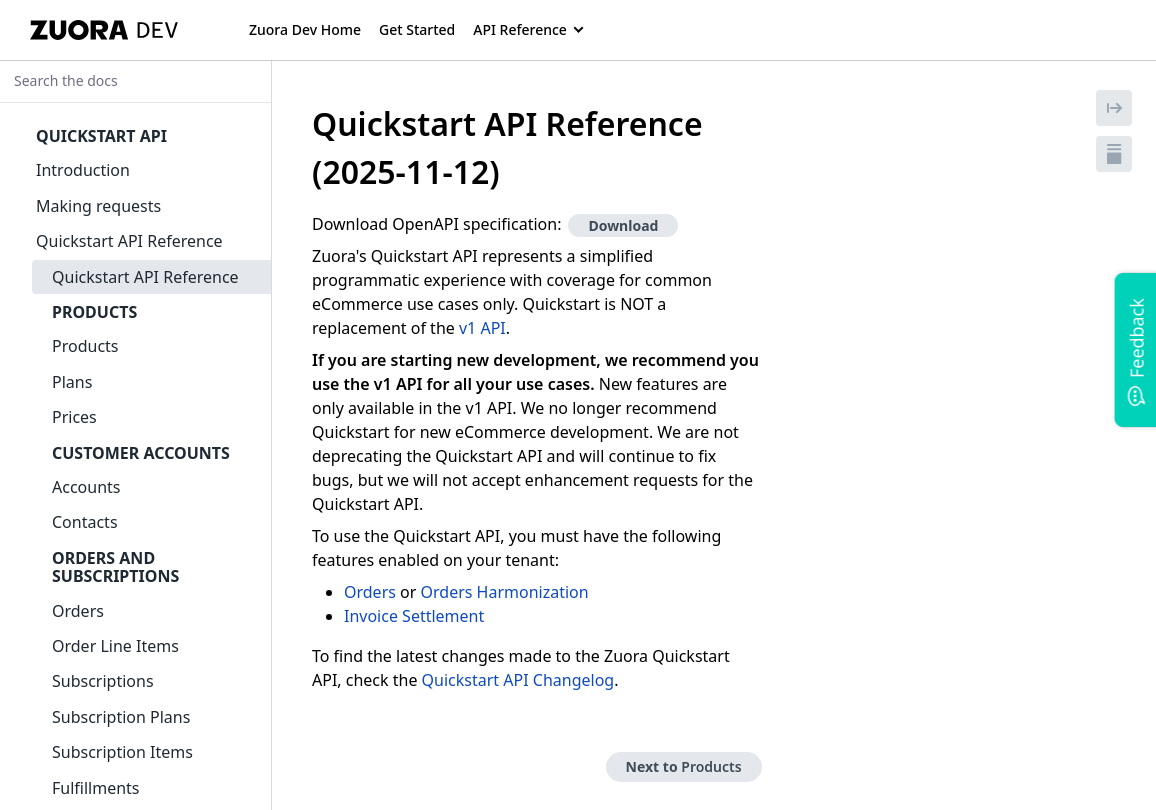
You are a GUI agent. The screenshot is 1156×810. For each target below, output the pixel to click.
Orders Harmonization (505, 592)
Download (623, 225)
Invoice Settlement (414, 616)
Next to (684, 766)
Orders (370, 592)
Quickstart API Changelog (518, 680)
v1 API (482, 328)
